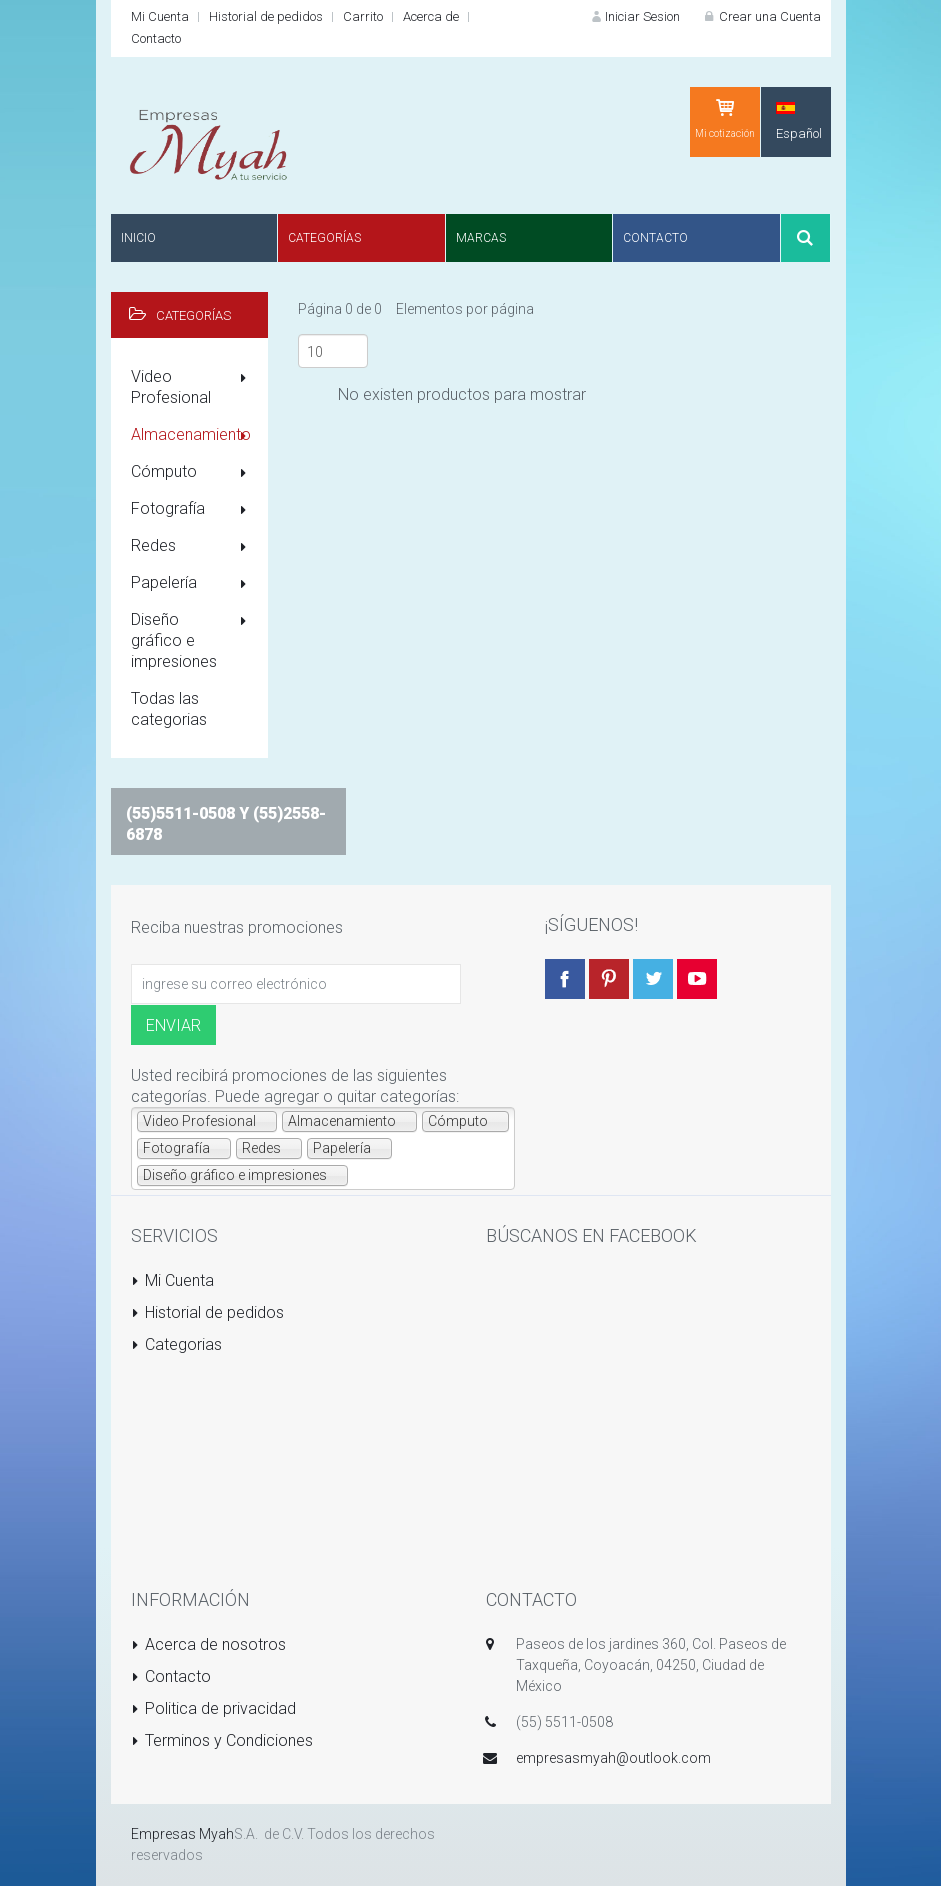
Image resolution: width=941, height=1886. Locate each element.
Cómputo (192, 473)
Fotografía (192, 510)
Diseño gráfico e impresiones (192, 640)
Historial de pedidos (266, 16)
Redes (192, 547)
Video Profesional (192, 387)
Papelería (192, 584)
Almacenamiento (192, 436)
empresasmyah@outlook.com (613, 1758)
